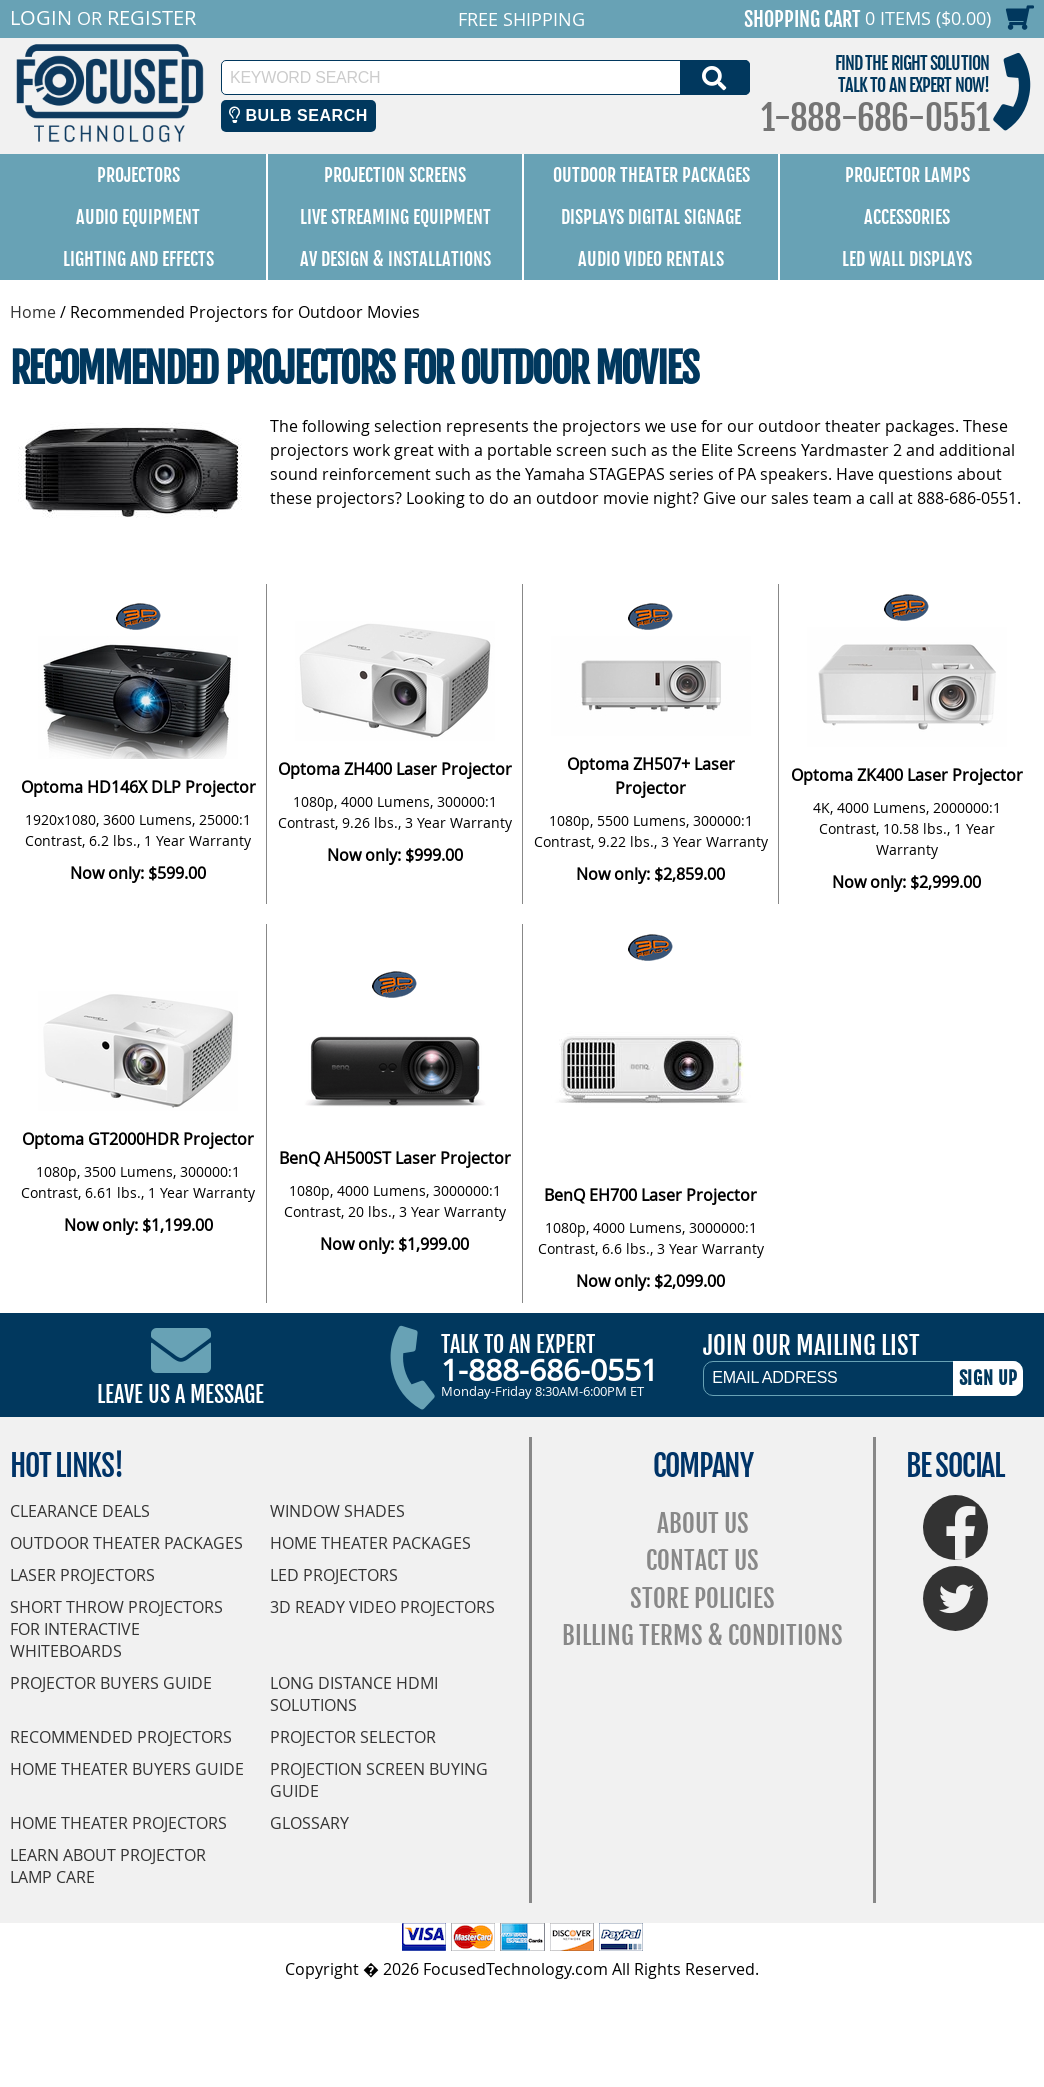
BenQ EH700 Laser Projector (650, 1195)
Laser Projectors (82, 1575)
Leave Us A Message (180, 1394)
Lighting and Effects (138, 259)
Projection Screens (395, 175)
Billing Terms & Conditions (702, 1635)
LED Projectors (334, 1575)
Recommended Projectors (121, 1737)
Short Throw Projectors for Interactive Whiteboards (116, 1629)
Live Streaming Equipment (395, 217)
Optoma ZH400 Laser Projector (395, 769)
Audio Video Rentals (651, 259)
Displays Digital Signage (651, 217)
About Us (703, 1523)
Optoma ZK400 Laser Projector (907, 775)
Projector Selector (353, 1737)
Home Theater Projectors (118, 1823)
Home (33, 312)
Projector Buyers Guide (111, 1683)
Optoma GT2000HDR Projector (138, 1139)
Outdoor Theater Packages (651, 175)
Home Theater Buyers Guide (127, 1769)
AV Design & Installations (395, 259)
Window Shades (337, 1511)
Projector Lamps (907, 175)
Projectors (138, 175)
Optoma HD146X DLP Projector (138, 787)
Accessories (907, 217)
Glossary (309, 1823)
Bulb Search (298, 115)
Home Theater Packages (370, 1543)
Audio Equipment (138, 217)
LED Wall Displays (907, 259)
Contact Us (702, 1560)
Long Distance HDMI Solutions (354, 1694)
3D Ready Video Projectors (382, 1607)
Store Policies (702, 1598)
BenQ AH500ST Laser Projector (395, 1158)
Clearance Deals (80, 1511)
